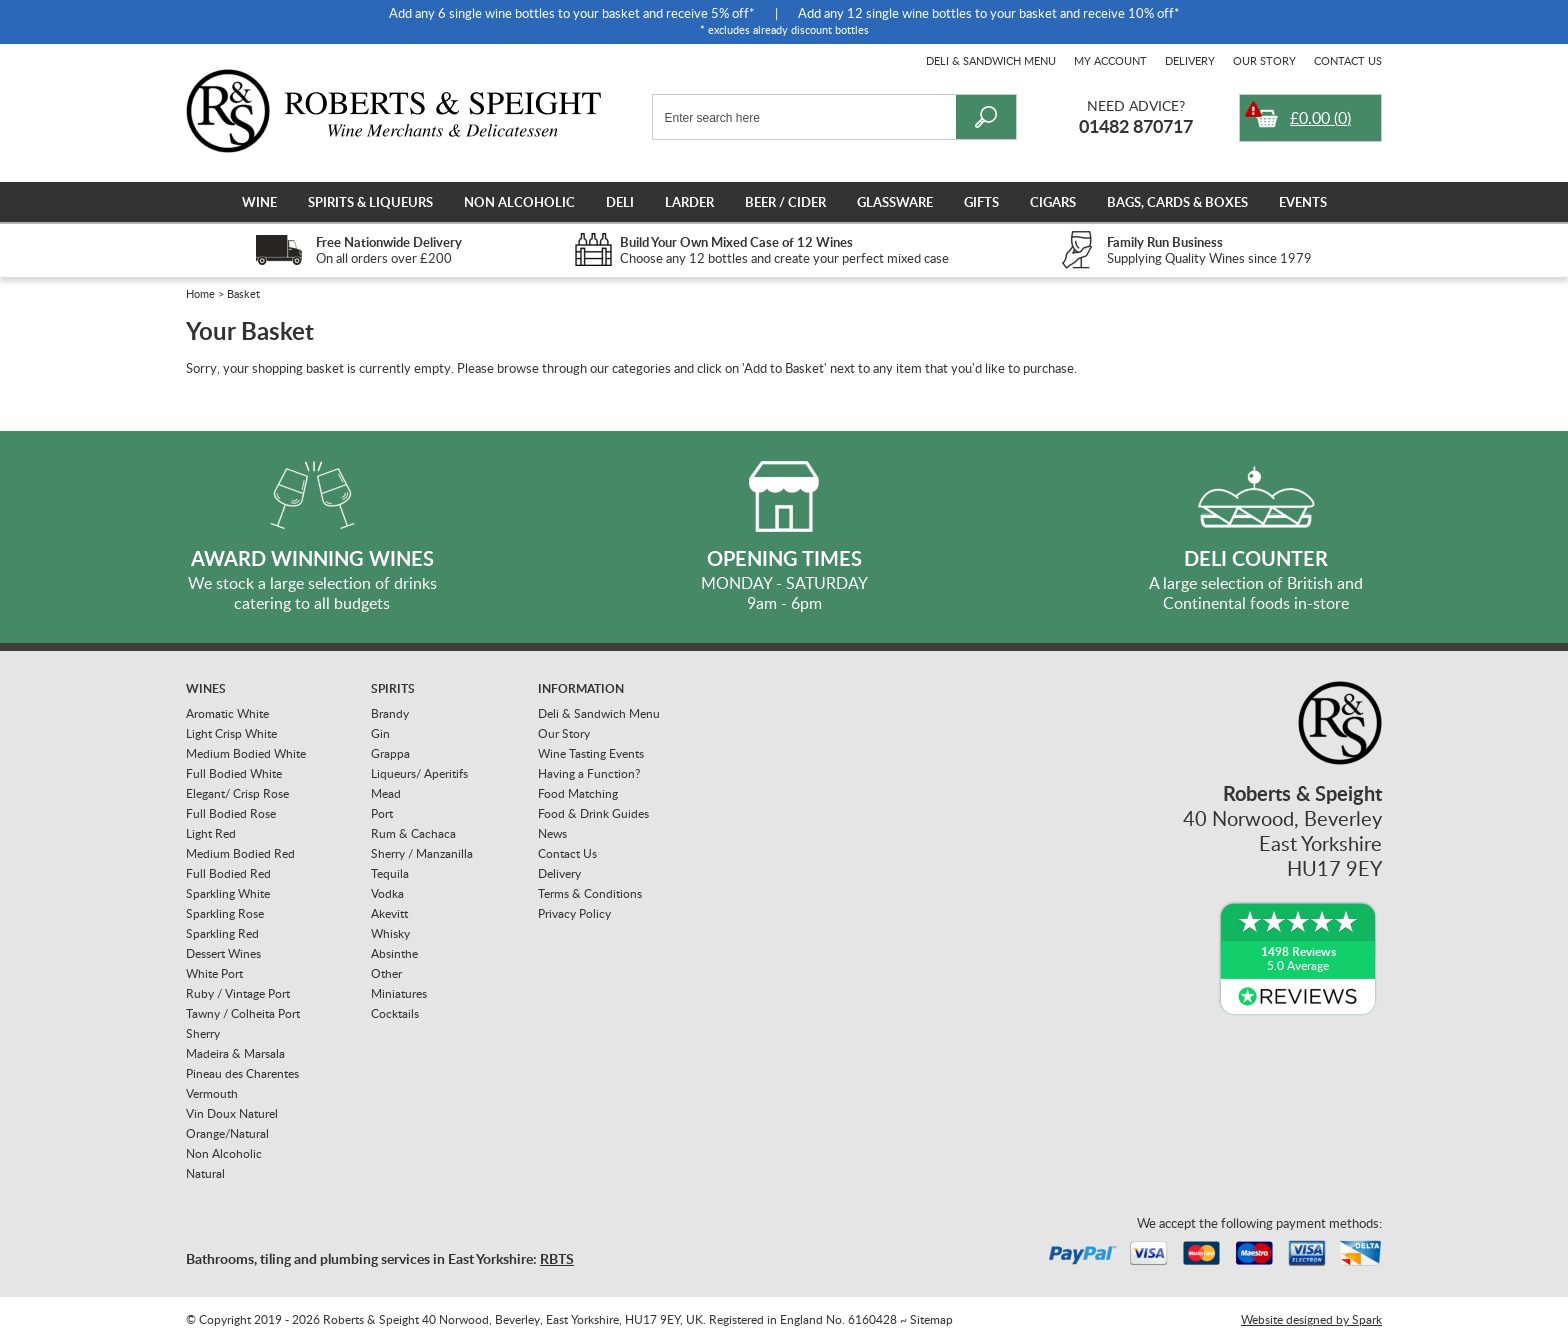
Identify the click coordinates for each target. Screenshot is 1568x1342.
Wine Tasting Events (591, 753)
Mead (386, 793)
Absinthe (394, 953)
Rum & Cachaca (413, 833)
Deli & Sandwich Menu (991, 60)
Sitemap (931, 1319)
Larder (689, 202)
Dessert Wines (223, 953)
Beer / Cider (785, 202)
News (552, 833)
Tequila (390, 873)
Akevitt (389, 913)
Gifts (981, 202)
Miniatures (399, 993)
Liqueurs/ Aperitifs (419, 773)
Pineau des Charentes (242, 1073)
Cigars (1053, 202)
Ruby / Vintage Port (238, 993)
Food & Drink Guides (593, 813)
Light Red (211, 833)
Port (382, 813)
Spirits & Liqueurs (370, 202)
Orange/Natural (227, 1133)
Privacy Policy (574, 913)
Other (386, 973)
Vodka (387, 893)
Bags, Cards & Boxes (1177, 202)
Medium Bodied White (246, 753)
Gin (380, 733)
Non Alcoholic (519, 202)
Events (1303, 202)
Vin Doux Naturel (232, 1113)
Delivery (1190, 60)
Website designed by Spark (1311, 1319)
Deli (620, 202)
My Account (1110, 60)
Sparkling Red (222, 933)
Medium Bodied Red (240, 853)
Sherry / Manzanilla (422, 853)
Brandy (390, 713)
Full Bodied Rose (231, 813)
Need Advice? (1136, 105)
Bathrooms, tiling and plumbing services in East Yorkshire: (380, 1258)
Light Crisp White (231, 733)
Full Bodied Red (228, 873)
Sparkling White (228, 893)
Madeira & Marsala (235, 1053)
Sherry (203, 1033)
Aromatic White (227, 713)
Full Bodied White (234, 773)
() (1320, 118)
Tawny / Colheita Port (243, 1013)
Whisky (390, 933)
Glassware (895, 202)
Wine (259, 202)
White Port (214, 973)
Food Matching (578, 793)
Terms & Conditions (590, 893)
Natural (205, 1173)
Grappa (390, 753)
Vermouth (212, 1093)
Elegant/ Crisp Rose (237, 793)
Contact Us (1348, 60)
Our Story (1264, 60)
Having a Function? (589, 773)
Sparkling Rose (225, 913)
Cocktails (395, 1013)
